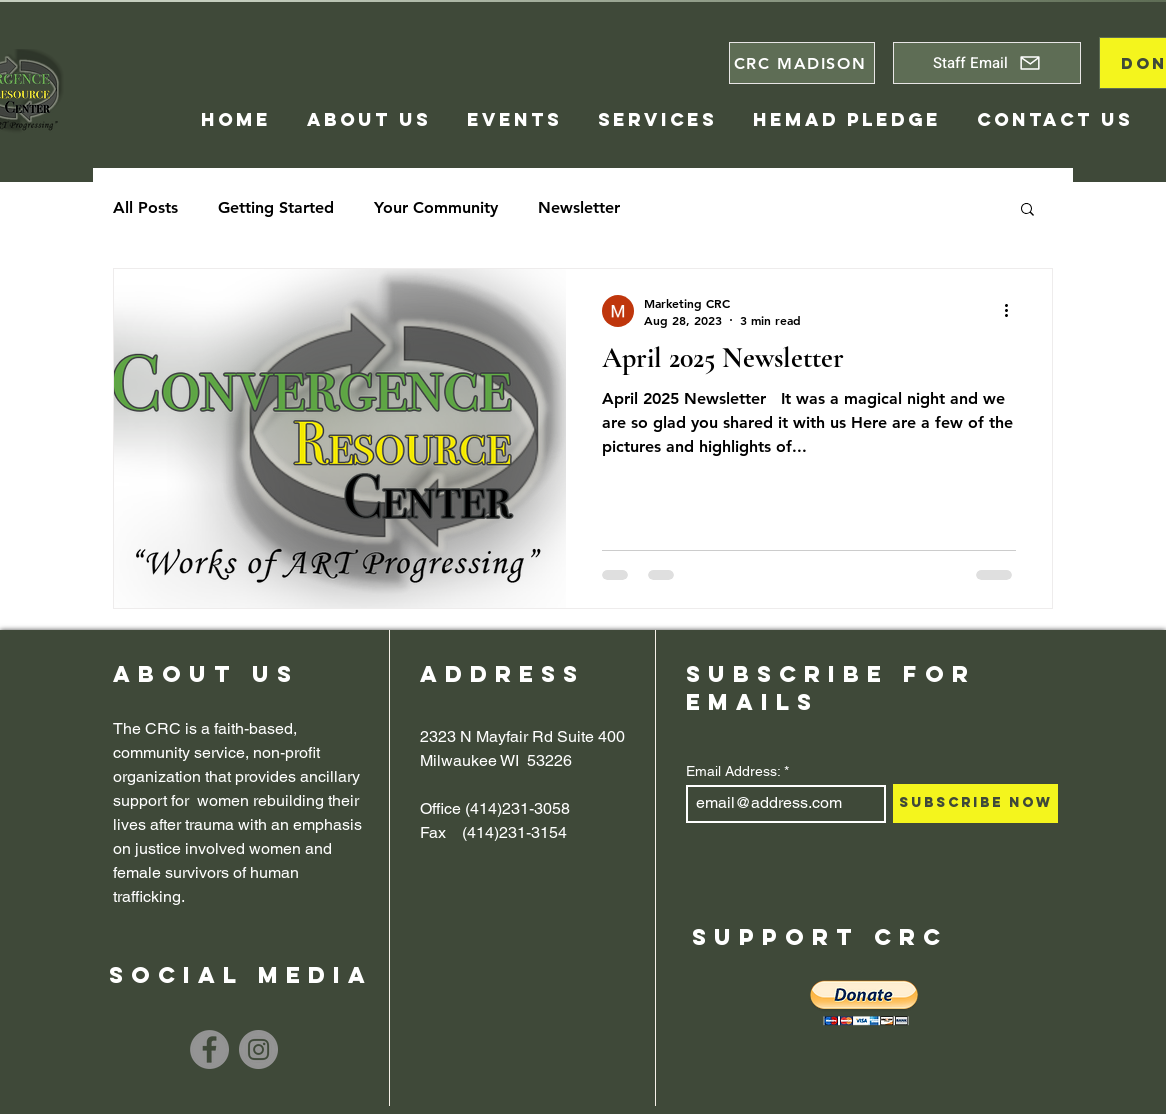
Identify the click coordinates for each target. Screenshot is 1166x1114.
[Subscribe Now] (975, 803)
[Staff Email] (987, 63)
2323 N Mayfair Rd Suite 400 (522, 736)
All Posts (145, 207)
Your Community (436, 207)
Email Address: (733, 771)
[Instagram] (258, 1049)
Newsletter (579, 207)
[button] (1027, 210)
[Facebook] (209, 1049)
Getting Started (276, 207)
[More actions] (1013, 311)
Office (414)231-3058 (495, 808)
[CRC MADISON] (802, 63)
